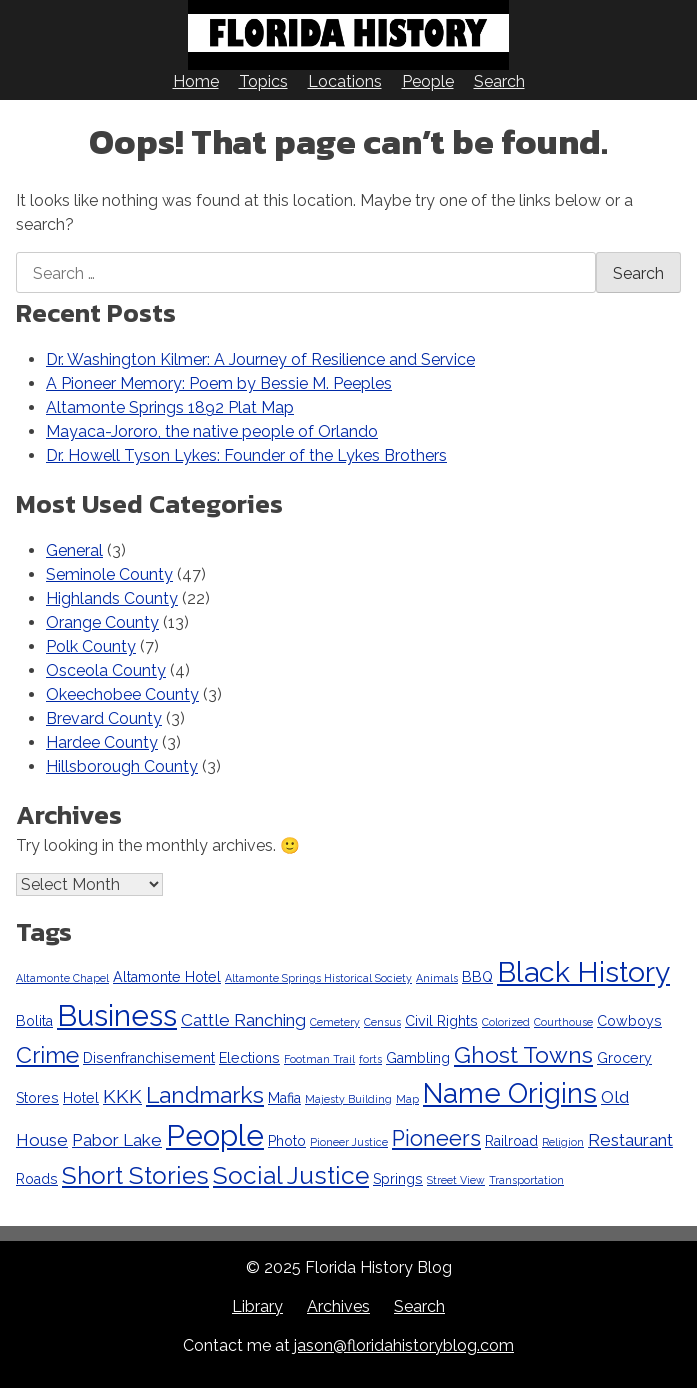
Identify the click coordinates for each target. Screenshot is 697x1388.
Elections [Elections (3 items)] (249, 1058)
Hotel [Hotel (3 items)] (81, 1098)
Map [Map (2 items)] (407, 1099)
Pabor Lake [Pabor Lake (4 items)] (117, 1140)
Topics (263, 81)
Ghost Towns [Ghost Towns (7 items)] (523, 1054)
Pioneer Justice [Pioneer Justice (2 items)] (349, 1142)
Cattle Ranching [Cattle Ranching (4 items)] (243, 1020)
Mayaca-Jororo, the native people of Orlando (212, 431)
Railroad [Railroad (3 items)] (511, 1141)
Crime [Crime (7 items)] (47, 1054)
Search (499, 81)
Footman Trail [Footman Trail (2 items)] (319, 1059)
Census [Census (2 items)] (382, 1022)
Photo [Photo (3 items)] (287, 1141)
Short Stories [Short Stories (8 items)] (135, 1175)
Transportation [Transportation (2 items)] (526, 1180)
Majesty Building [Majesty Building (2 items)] (348, 1099)
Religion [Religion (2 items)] (563, 1142)
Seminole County (109, 574)
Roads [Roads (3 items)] (37, 1179)
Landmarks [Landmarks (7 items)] (205, 1094)
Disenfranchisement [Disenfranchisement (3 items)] (149, 1058)
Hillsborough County (122, 766)
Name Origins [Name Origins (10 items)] (510, 1093)
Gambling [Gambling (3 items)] (418, 1058)
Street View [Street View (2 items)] (456, 1180)
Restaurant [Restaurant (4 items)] (630, 1140)
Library (257, 1306)
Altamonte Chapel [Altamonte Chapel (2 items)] (62, 978)
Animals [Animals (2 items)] (437, 978)
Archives (338, 1306)
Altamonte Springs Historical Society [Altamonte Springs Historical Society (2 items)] (318, 978)
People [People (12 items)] (215, 1135)
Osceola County (106, 670)
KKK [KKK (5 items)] (122, 1096)
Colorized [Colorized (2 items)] (506, 1022)
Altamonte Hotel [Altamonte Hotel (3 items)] (167, 977)
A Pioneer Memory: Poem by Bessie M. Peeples (219, 383)
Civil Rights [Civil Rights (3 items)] (441, 1021)
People (428, 81)
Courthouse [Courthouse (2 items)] (563, 1022)
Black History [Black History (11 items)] (583, 972)
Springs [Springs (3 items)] (398, 1179)
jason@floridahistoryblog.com (404, 1345)
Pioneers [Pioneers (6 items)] (436, 1138)
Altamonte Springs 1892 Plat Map (170, 407)
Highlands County (112, 598)
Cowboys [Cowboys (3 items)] (629, 1021)
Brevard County (104, 718)
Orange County (102, 622)
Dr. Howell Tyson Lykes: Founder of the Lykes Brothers (246, 455)
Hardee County (102, 742)
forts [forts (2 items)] (370, 1059)
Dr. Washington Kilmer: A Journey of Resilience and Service (260, 359)
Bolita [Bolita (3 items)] (34, 1021)
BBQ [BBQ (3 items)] (477, 977)
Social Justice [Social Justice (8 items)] (291, 1175)
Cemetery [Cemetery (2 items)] (335, 1022)
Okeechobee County (122, 694)
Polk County (91, 646)
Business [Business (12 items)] (117, 1015)
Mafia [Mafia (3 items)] (284, 1098)
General (74, 550)
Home (196, 81)
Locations (345, 81)
